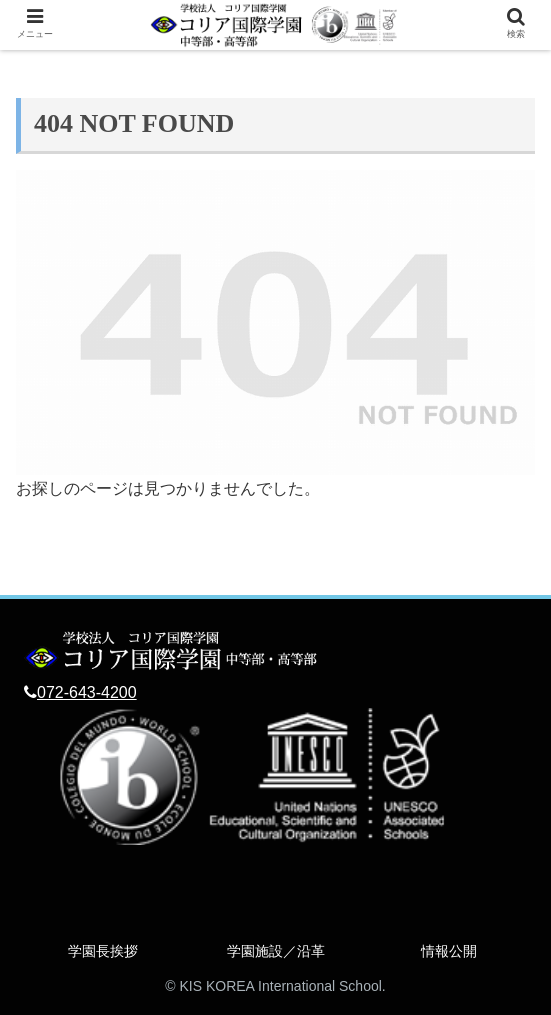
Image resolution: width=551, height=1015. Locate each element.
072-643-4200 (87, 692)
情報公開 (449, 951)
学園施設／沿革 (276, 951)
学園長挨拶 (103, 951)
